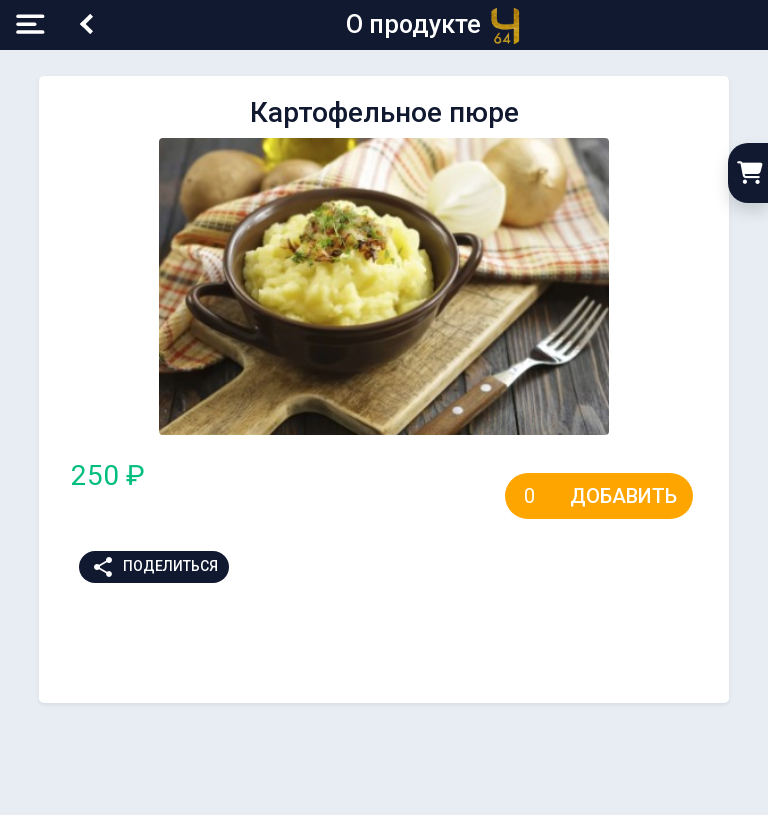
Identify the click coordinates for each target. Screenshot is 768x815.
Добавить (623, 496)
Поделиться (154, 567)
